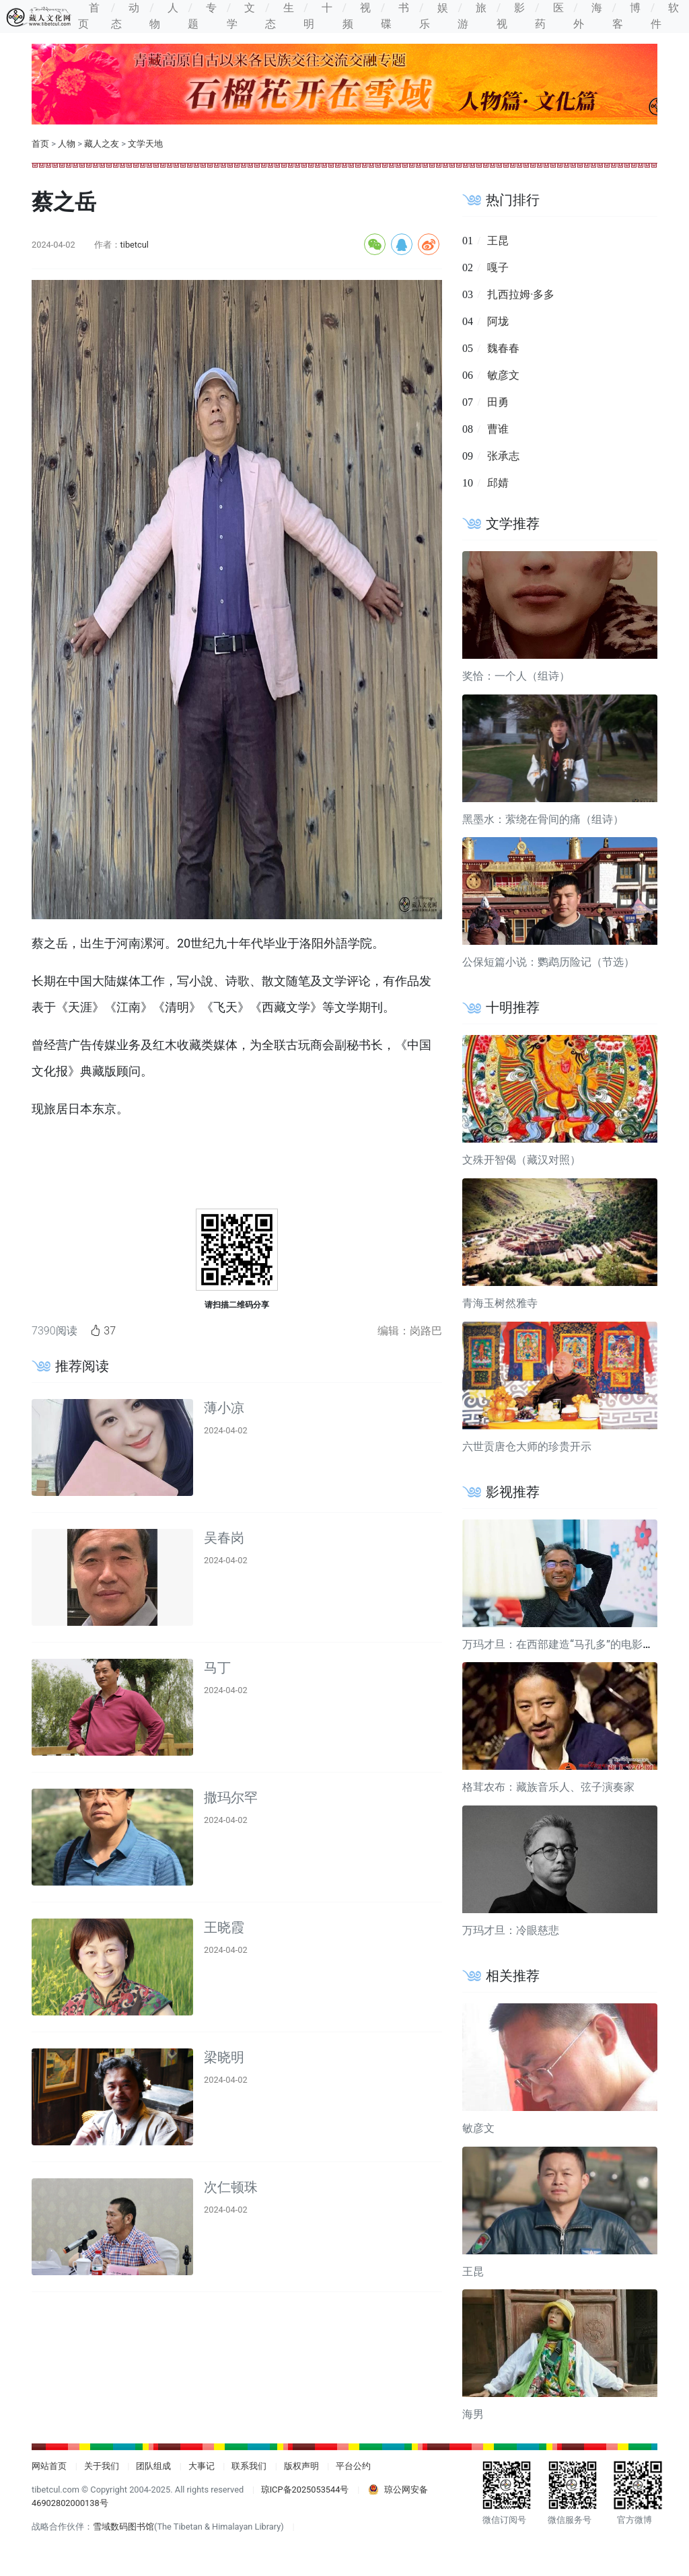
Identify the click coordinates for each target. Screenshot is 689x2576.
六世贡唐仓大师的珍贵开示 (526, 1446)
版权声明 (301, 2466)
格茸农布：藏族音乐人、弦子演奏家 (548, 1787)
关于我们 (101, 2466)
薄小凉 (224, 1408)
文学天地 (145, 144)
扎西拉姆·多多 (520, 294)
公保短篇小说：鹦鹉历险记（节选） (548, 962)
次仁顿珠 (231, 2187)
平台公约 (353, 2466)
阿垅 (498, 321)
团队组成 (153, 2466)
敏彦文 (503, 375)
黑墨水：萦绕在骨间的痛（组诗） (543, 819)
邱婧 (498, 482)
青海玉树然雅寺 (500, 1303)
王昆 (498, 240)
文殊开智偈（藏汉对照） (521, 1159)
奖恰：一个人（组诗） (516, 676)
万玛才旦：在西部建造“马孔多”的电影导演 (563, 1644)
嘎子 (498, 267)
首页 (40, 144)
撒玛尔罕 (231, 1797)
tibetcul (134, 245)
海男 (473, 2414)
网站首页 (49, 2466)
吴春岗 (224, 1538)
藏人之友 (101, 144)
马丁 (217, 1667)
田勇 (498, 402)
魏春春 (503, 348)
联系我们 (248, 2466)
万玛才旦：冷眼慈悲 (510, 1930)
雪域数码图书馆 (123, 2526)
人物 (66, 144)
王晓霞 (224, 1927)
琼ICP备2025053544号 (305, 2489)
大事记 (201, 2466)
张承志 (503, 456)
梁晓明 (224, 2057)
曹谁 (498, 429)
